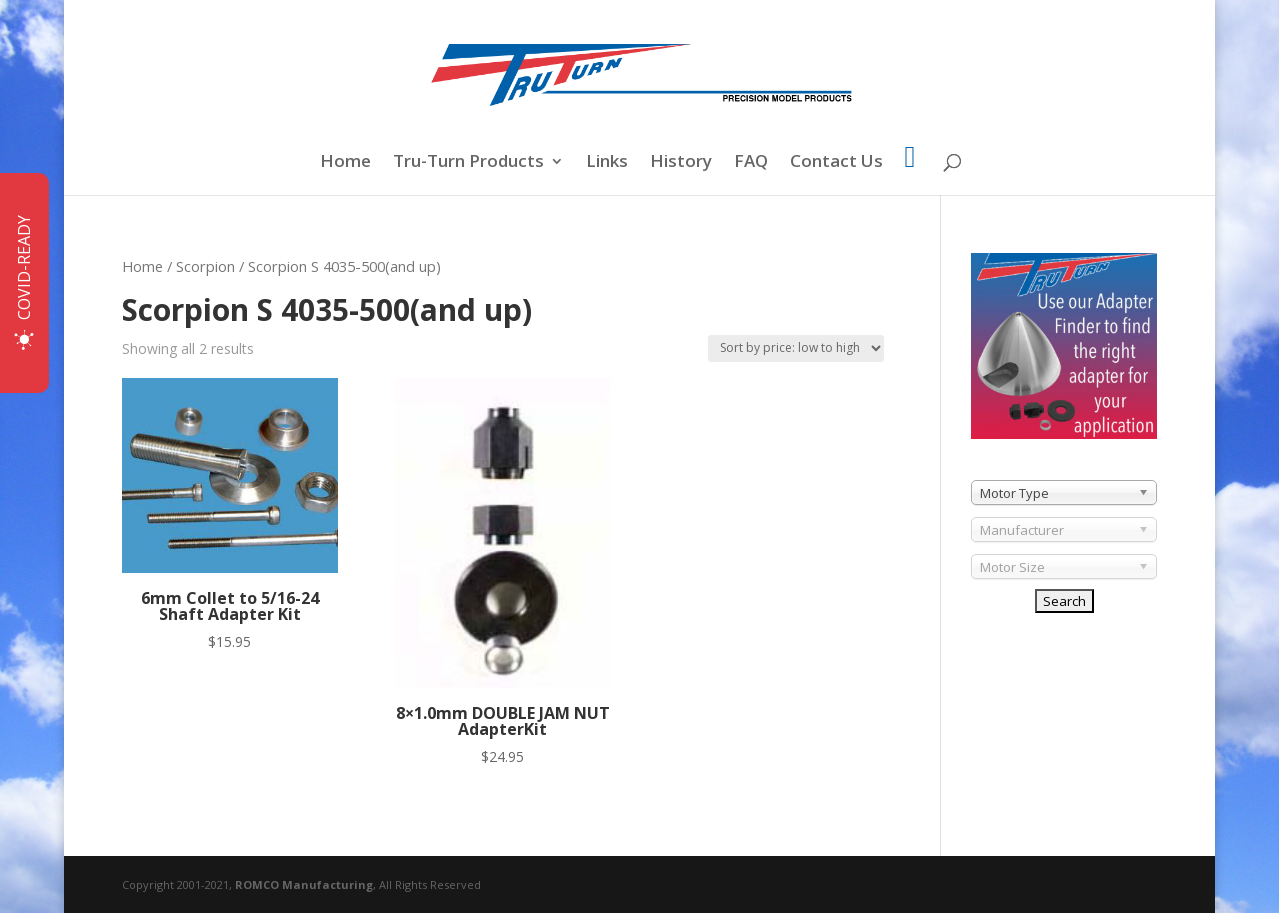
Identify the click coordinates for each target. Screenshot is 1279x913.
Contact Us (836, 163)
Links (607, 163)
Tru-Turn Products (468, 163)
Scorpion (205, 266)
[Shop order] (796, 348)
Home (345, 163)
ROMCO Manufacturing (304, 884)
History (681, 163)
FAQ (751, 163)
